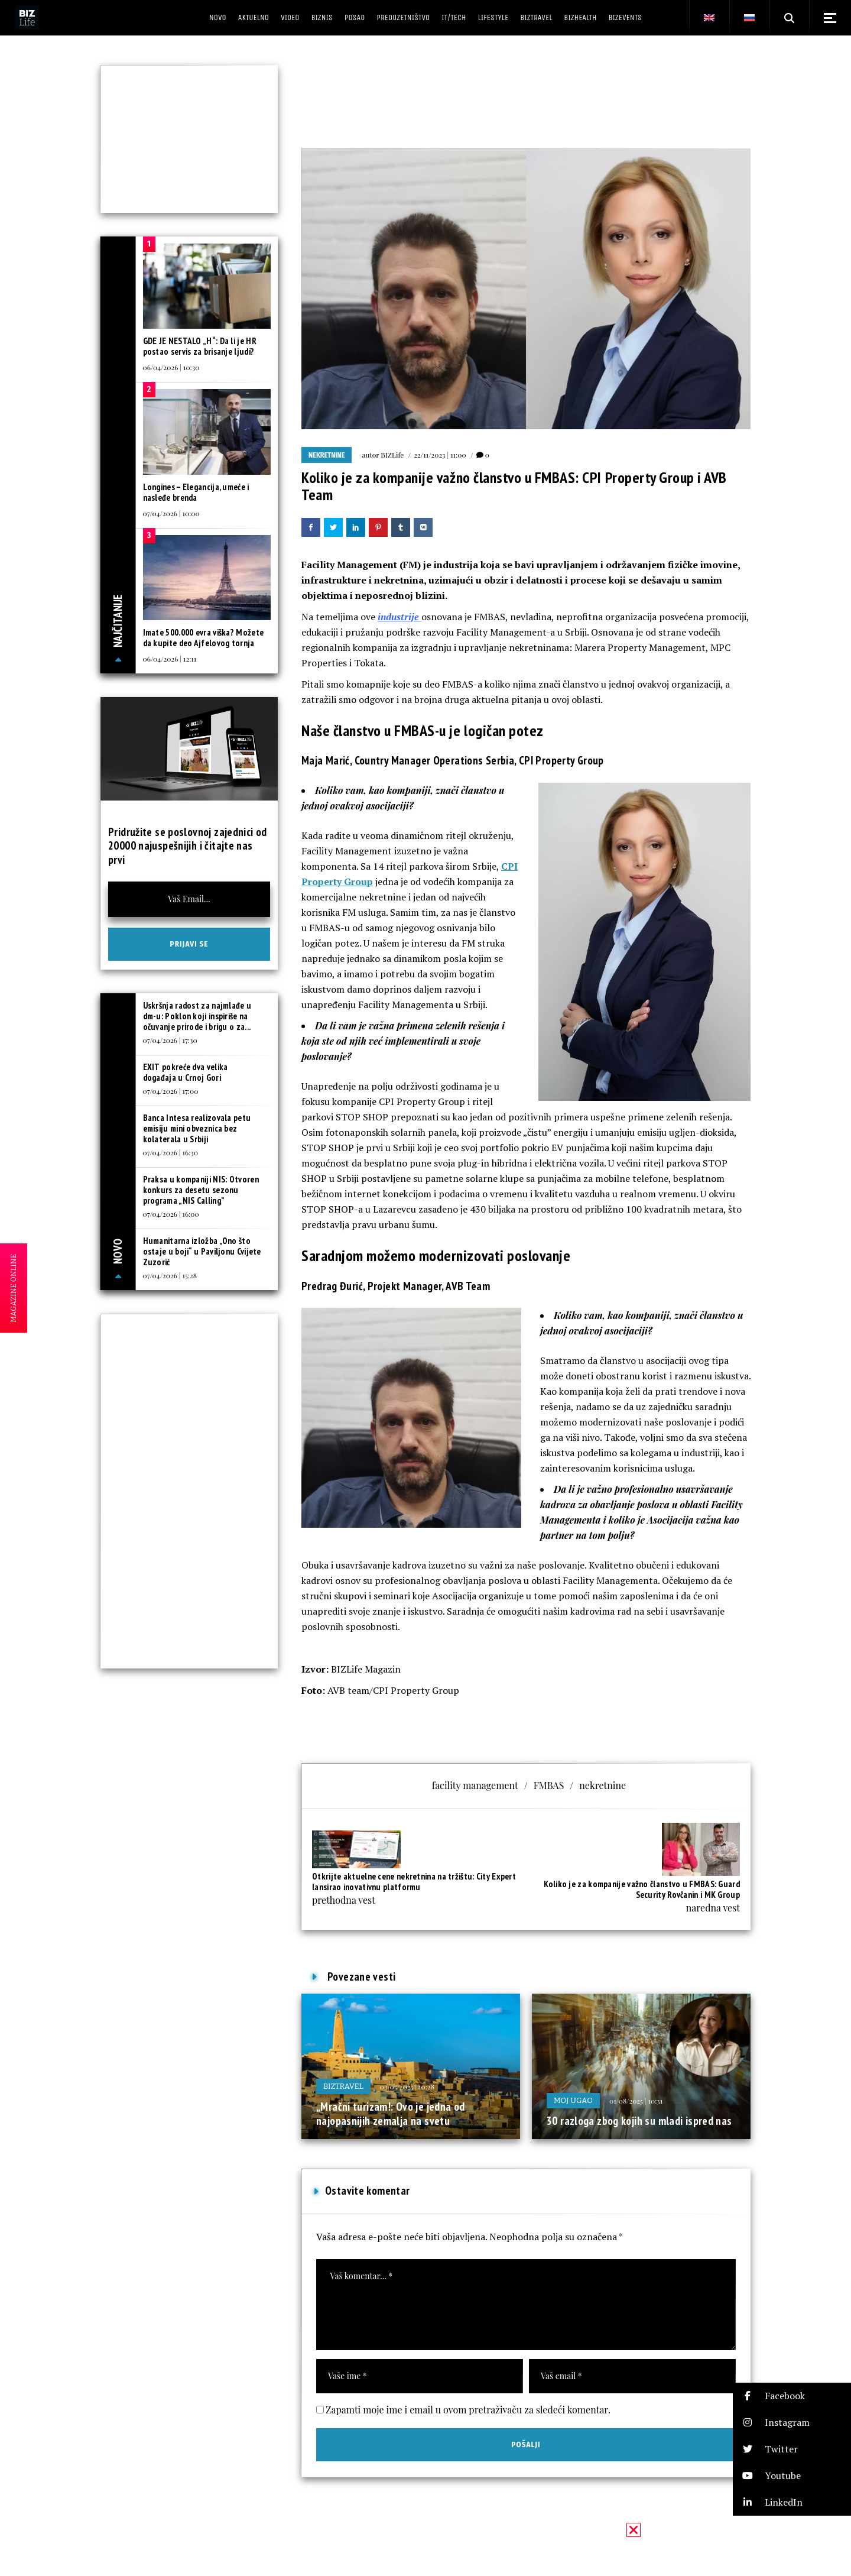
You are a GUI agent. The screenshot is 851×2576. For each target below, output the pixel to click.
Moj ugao (573, 2100)
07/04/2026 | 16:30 (170, 1152)
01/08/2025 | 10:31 (635, 2100)
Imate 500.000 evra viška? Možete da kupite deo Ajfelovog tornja (203, 638)
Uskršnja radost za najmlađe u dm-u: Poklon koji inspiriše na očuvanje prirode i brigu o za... (197, 1016)
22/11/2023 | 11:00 (440, 454)
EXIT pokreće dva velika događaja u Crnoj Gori (185, 1072)
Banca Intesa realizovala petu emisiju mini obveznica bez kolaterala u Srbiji (197, 1128)
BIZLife (392, 454)
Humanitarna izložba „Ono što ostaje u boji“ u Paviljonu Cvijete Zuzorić (202, 1251)
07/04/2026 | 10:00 (171, 513)
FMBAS (549, 1785)
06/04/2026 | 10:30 (171, 367)
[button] (792, 2396)
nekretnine (602, 1785)
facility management (475, 1785)
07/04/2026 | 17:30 (170, 1040)
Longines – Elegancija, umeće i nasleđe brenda (196, 492)
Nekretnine (326, 455)
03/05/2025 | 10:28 (407, 2086)
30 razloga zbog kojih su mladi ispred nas (639, 2121)
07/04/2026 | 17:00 (171, 1091)
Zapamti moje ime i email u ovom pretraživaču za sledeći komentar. (468, 2409)
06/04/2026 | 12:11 (170, 658)
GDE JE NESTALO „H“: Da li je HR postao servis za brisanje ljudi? (199, 346)
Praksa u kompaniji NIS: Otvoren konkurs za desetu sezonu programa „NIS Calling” (201, 1190)
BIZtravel (343, 2086)
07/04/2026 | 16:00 (171, 1214)
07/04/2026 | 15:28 (170, 1275)
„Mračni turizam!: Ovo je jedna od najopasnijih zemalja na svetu (390, 2113)
